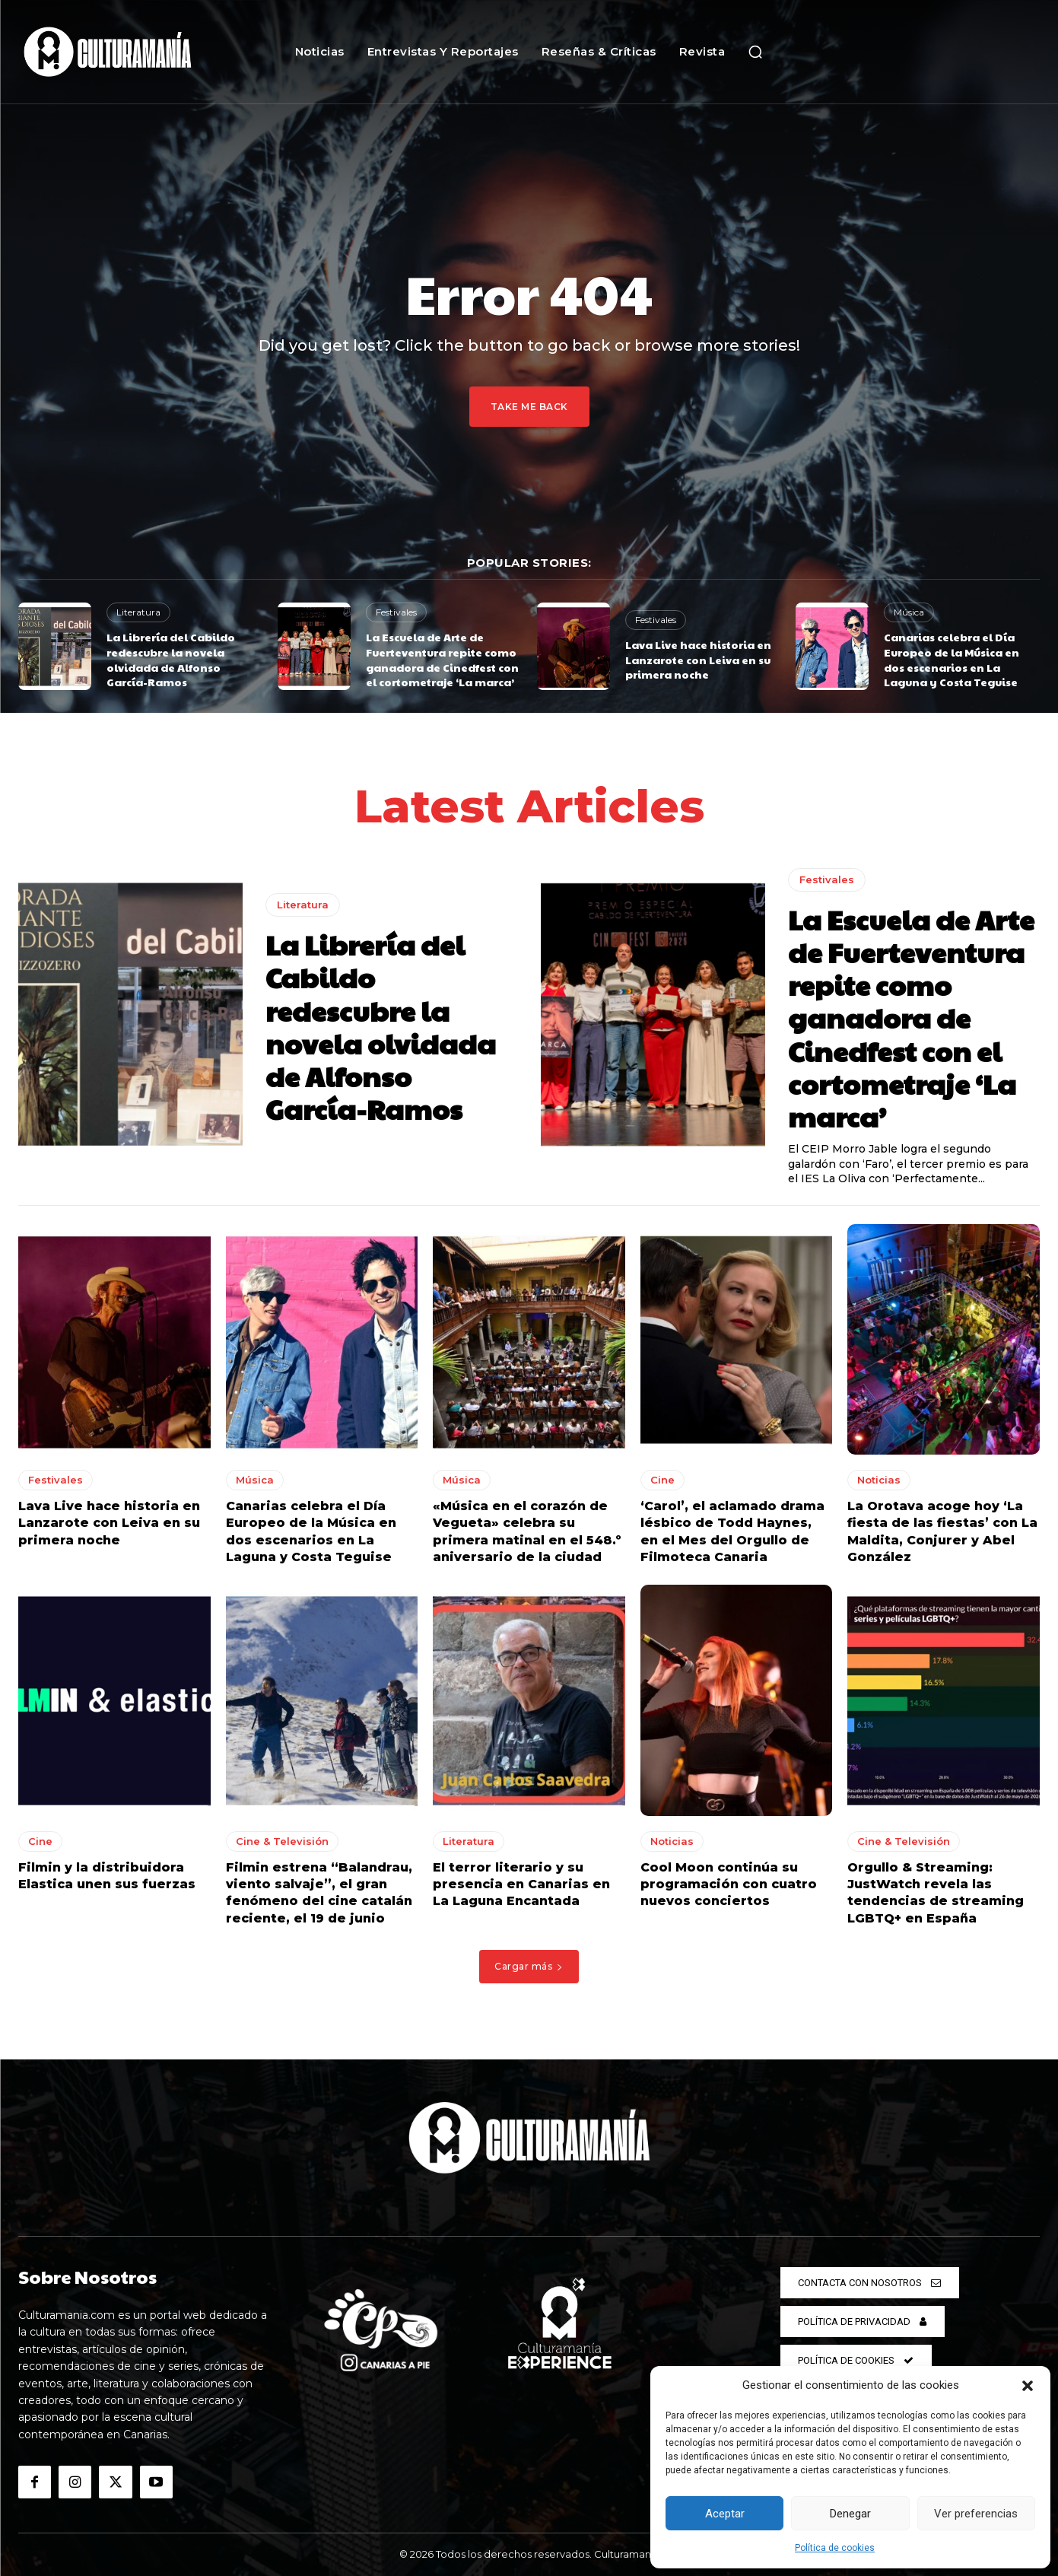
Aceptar (725, 2513)
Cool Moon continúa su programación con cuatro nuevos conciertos (728, 1884)
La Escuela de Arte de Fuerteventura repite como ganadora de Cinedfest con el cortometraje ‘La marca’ (442, 659)
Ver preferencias (976, 2513)
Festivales (396, 612)
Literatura (138, 612)
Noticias (879, 1480)
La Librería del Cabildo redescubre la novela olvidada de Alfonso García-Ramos (170, 659)
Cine (662, 1480)
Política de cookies (835, 2548)
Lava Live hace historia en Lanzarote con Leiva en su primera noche (698, 659)
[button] (1027, 2385)
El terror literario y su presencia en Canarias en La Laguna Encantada (521, 1884)
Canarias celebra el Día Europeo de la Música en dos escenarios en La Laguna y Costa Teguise (951, 659)
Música (909, 612)
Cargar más (529, 1967)
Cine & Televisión (282, 1841)
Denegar (850, 2513)
